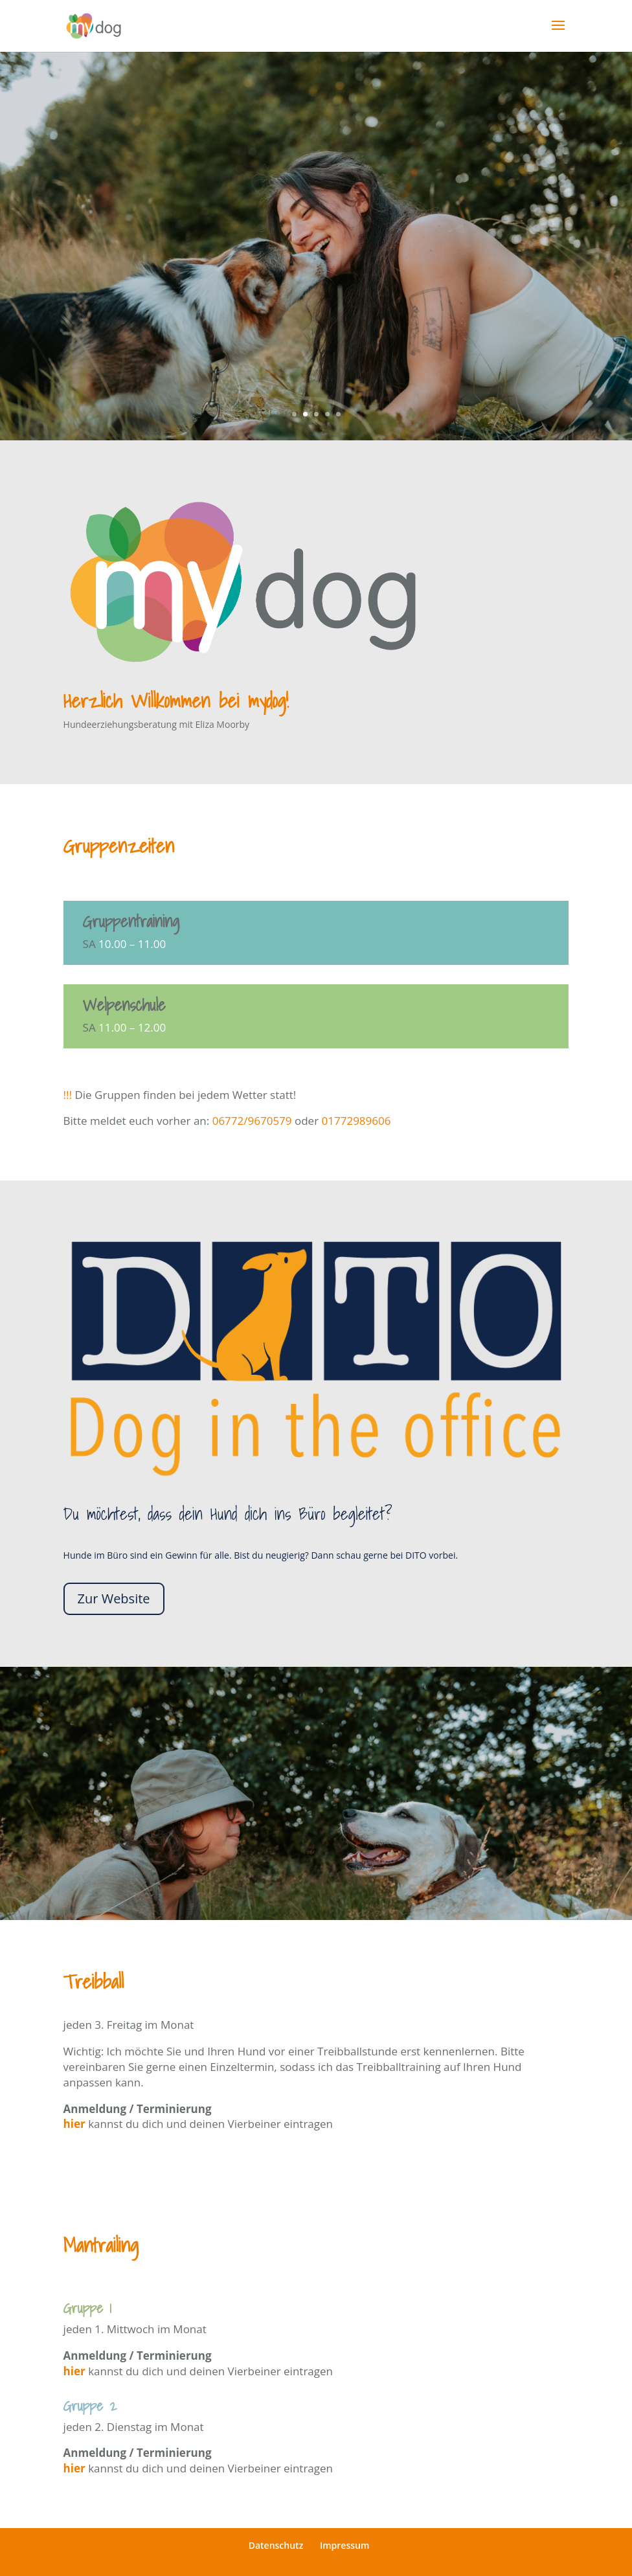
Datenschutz (276, 2545)
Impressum (344, 2545)
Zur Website (114, 1598)
